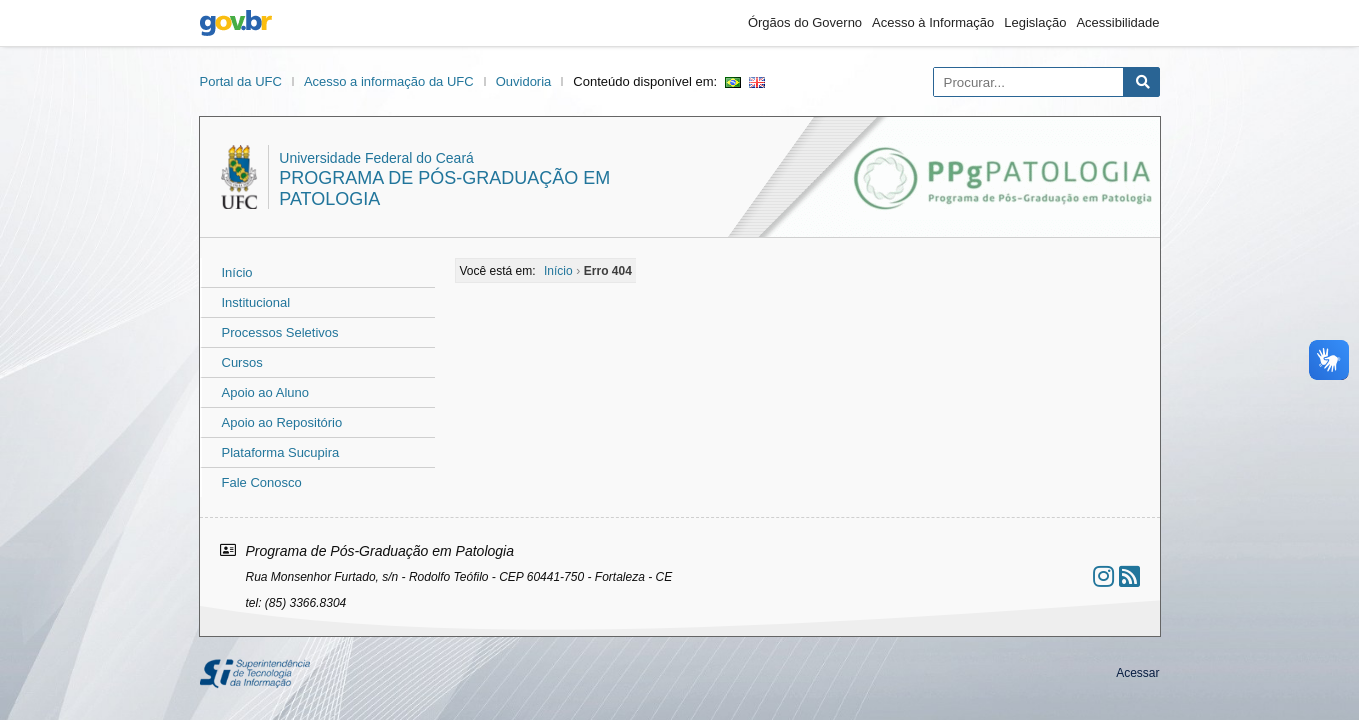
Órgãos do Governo (805, 22)
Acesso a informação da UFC (389, 81)
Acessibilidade (1117, 22)
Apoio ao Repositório (282, 422)
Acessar (1137, 673)
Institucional (256, 302)
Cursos (242, 362)
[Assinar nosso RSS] (1129, 576)
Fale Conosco (262, 482)
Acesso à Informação (933, 22)
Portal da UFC (241, 81)
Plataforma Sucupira (281, 452)
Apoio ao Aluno (265, 392)
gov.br (236, 23)
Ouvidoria (524, 81)
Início (237, 272)
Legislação (1035, 22)
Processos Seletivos (280, 332)
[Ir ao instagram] (1103, 576)
